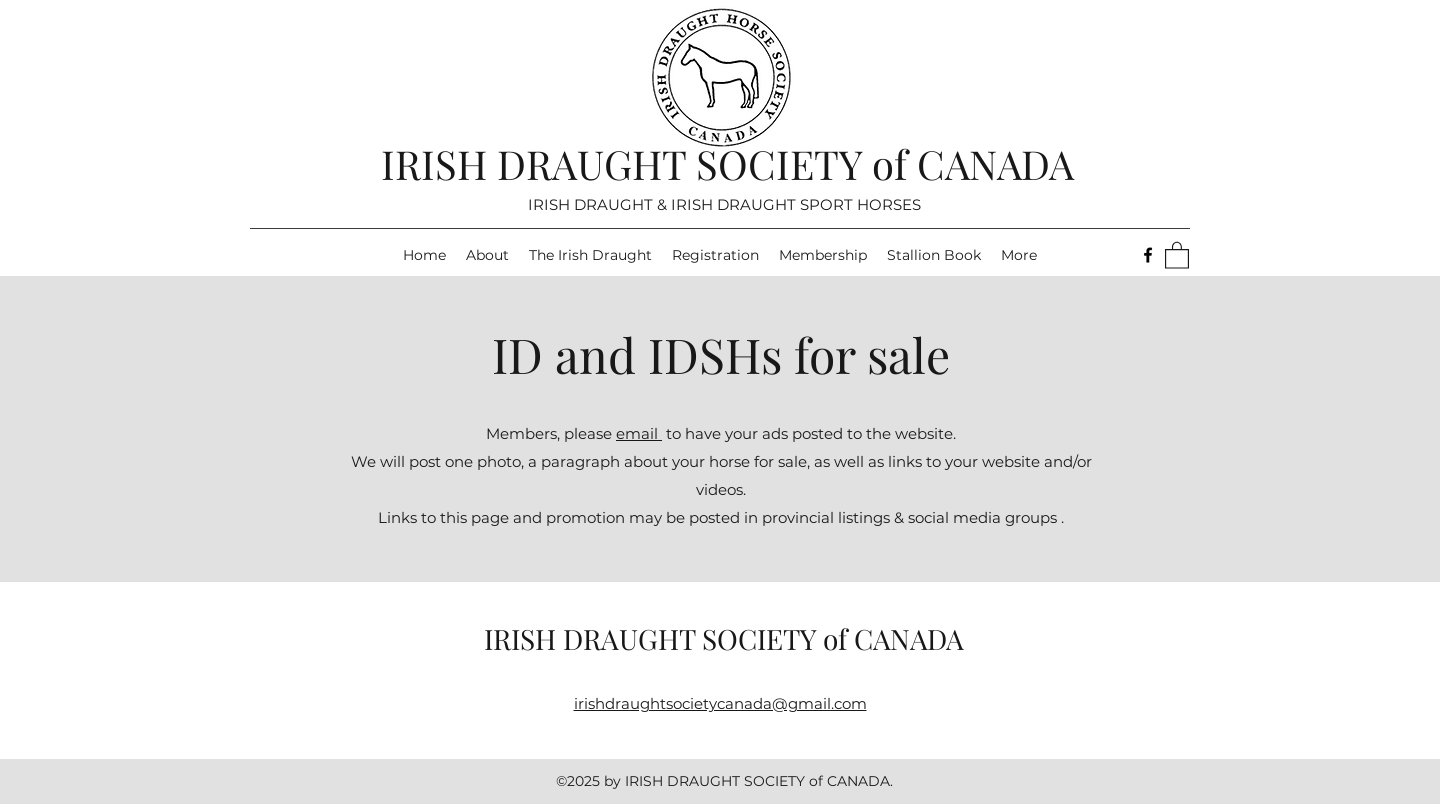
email (639, 433)
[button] (1177, 254)
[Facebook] (1148, 255)
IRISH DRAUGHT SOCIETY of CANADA (727, 163)
